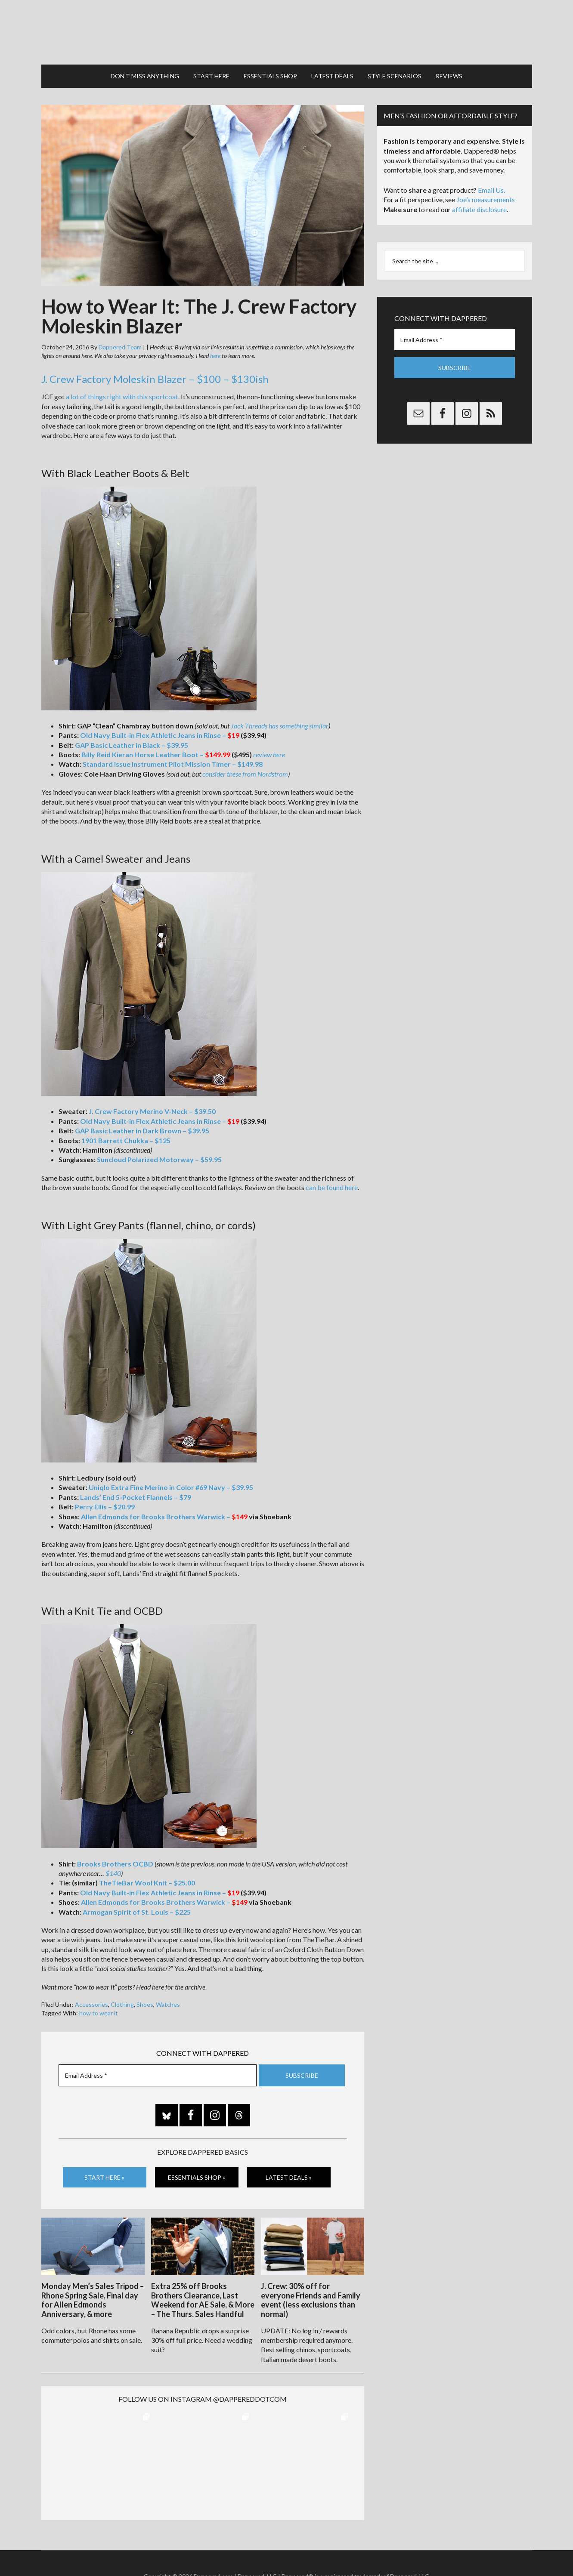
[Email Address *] (158, 2075)
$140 (113, 1873)
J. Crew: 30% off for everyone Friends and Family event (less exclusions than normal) (310, 2300)
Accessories (91, 2004)
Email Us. (491, 190)
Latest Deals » (289, 2177)
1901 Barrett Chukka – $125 (125, 1140)
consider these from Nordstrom (245, 774)
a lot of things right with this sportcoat (122, 396)
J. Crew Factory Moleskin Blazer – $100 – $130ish (155, 379)
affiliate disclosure (479, 209)
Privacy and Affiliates (372, 2550)
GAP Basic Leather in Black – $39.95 (131, 745)
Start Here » (104, 2177)
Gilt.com (414, 2550)
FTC (433, 2550)
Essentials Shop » (196, 2177)
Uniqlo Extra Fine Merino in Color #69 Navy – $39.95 (171, 1487)
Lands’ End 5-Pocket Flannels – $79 (135, 1497)
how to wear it (98, 2013)
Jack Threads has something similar (279, 726)
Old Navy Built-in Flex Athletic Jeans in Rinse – (159, 735)
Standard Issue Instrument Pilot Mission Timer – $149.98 (173, 764)
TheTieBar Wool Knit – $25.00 (147, 1883)
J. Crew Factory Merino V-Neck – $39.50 (152, 1111)
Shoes (144, 2004)
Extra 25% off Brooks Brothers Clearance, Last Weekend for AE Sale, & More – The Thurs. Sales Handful (202, 2300)
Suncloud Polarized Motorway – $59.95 (159, 1159)
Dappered (286, 32)
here (215, 355)
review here (269, 754)
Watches (168, 2004)
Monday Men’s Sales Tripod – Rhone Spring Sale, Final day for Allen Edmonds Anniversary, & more (92, 2300)
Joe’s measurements (485, 199)
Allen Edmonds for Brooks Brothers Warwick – (164, 1516)
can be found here (332, 1187)
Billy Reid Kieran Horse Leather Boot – (155, 754)
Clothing (122, 2004)
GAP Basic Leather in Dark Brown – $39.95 (142, 1130)
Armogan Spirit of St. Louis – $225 (137, 1912)
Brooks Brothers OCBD (115, 1864)
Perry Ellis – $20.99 (105, 1506)
